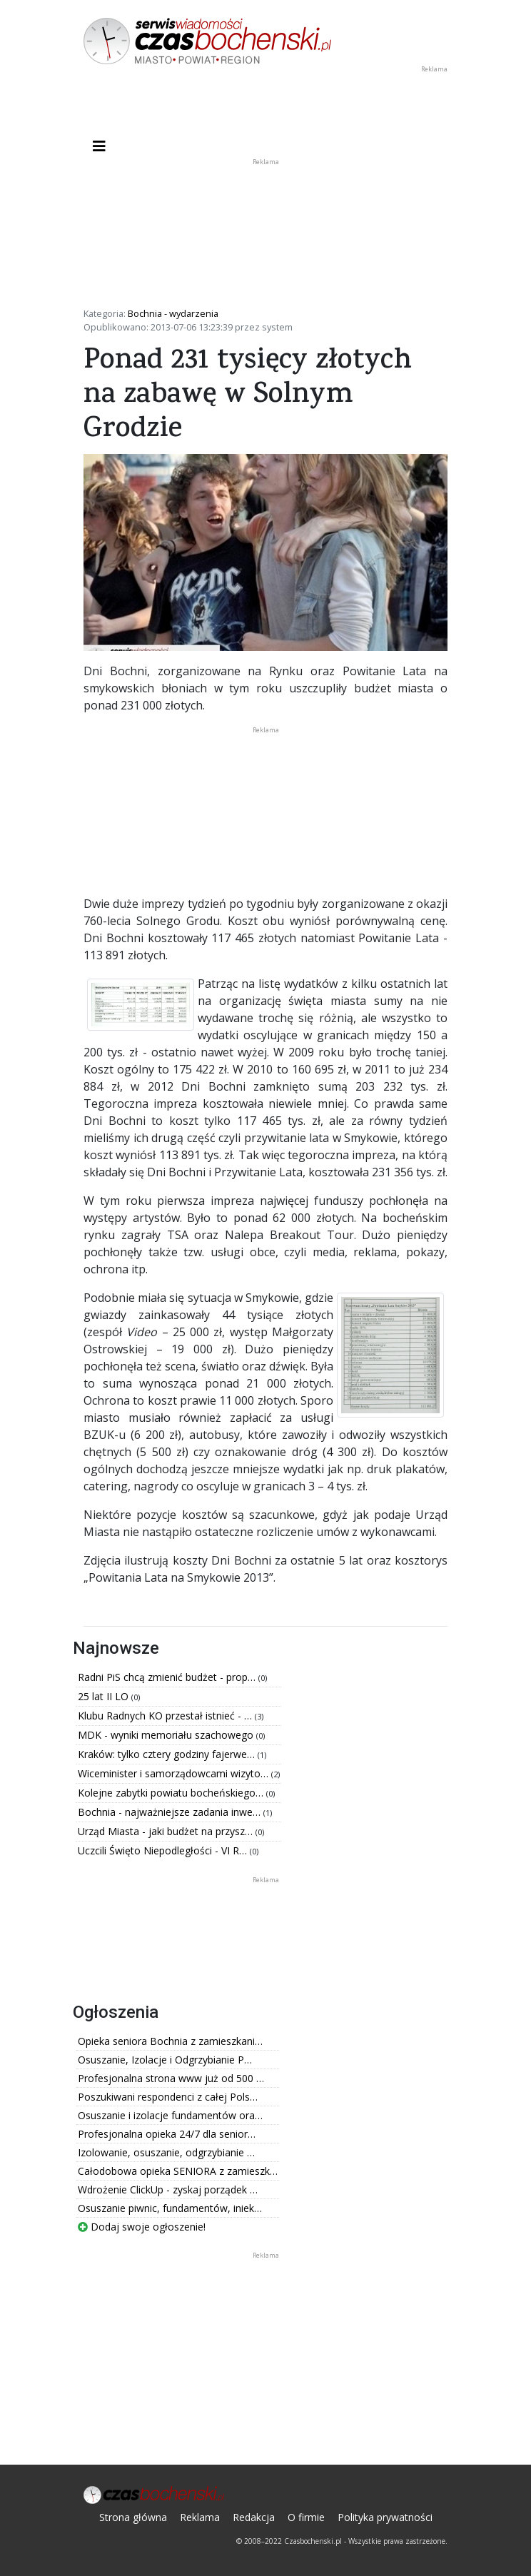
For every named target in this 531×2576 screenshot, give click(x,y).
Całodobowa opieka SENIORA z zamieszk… (178, 2171)
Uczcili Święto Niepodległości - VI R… (164, 1850)
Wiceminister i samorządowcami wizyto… (174, 1773)
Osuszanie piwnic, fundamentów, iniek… (170, 2208)
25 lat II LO (104, 1696)
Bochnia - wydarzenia (173, 313)
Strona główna (133, 2517)
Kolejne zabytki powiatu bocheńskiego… (172, 1792)
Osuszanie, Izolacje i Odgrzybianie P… (165, 2059)
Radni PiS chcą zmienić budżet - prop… (168, 1677)
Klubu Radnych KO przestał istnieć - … (166, 1715)
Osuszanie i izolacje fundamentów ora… (170, 2115)
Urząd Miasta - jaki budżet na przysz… (167, 1831)
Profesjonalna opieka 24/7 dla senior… (167, 2134)
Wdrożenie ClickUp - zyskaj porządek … (168, 2189)
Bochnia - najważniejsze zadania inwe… (170, 1812)
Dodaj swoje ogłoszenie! (142, 2226)
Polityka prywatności (385, 2517)
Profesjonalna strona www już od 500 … (171, 2078)
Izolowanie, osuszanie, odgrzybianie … (166, 2152)
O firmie (306, 2517)
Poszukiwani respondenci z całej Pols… (168, 2096)
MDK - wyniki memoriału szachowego (167, 1735)
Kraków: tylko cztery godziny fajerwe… (168, 1754)
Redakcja (254, 2517)
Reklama (200, 2517)
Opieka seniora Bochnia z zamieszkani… (170, 2041)
